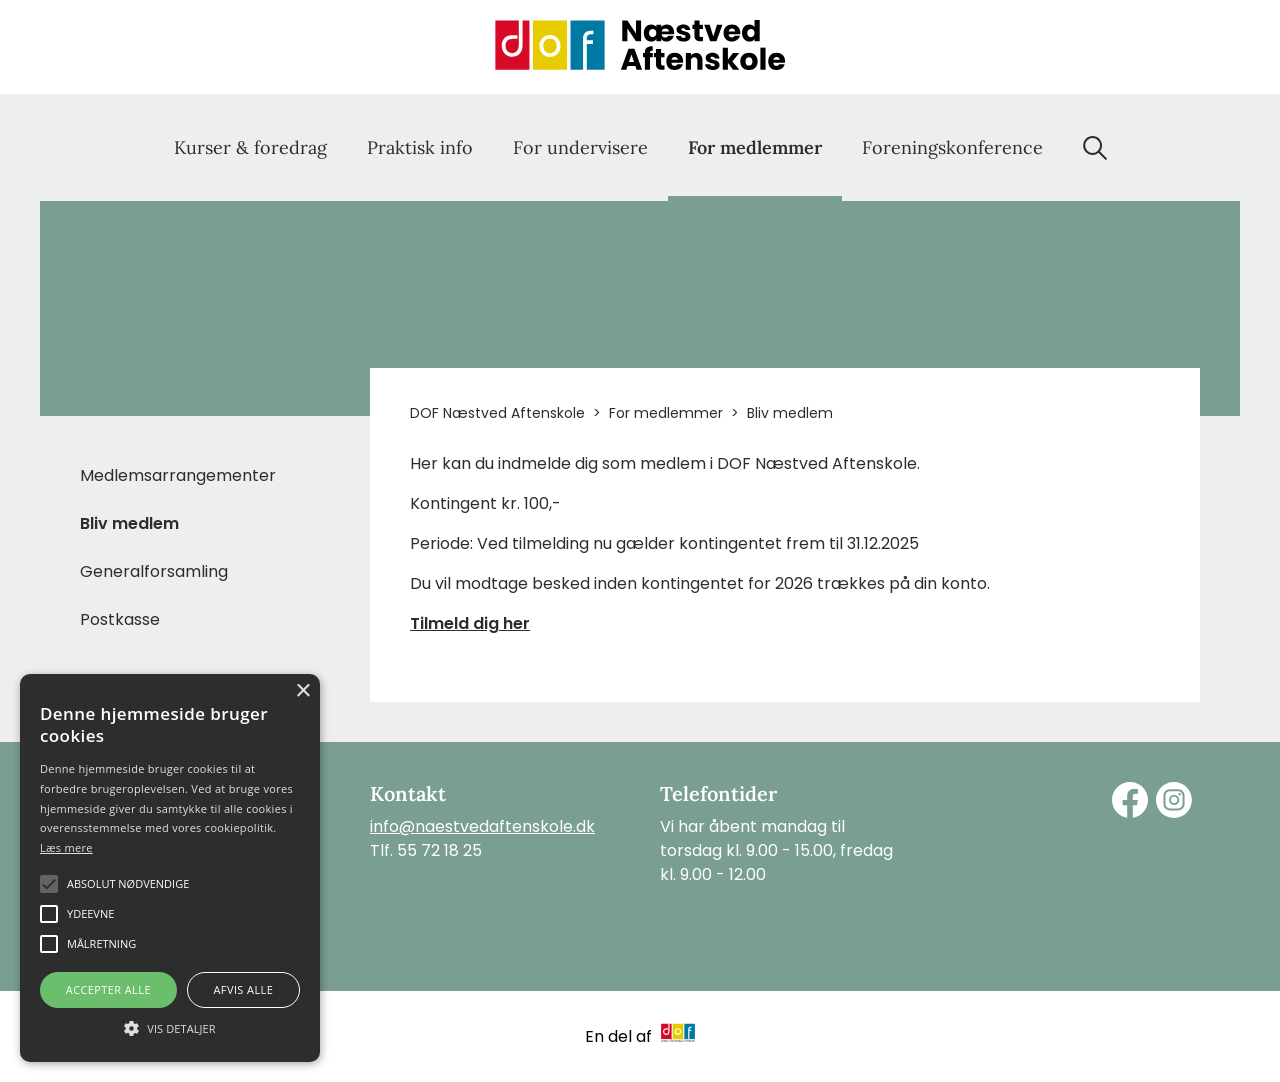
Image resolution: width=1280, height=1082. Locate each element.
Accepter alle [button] (108, 989)
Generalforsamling (154, 571)
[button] (170, 1027)
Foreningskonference (952, 147)
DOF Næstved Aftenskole (497, 413)
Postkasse (120, 619)
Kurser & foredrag (250, 147)
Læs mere (66, 847)
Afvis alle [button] (243, 989)
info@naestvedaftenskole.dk (482, 826)
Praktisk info (420, 147)
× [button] (302, 691)
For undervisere (580, 147)
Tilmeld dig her (470, 623)
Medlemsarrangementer (178, 475)
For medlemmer (755, 147)
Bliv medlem (129, 523)
